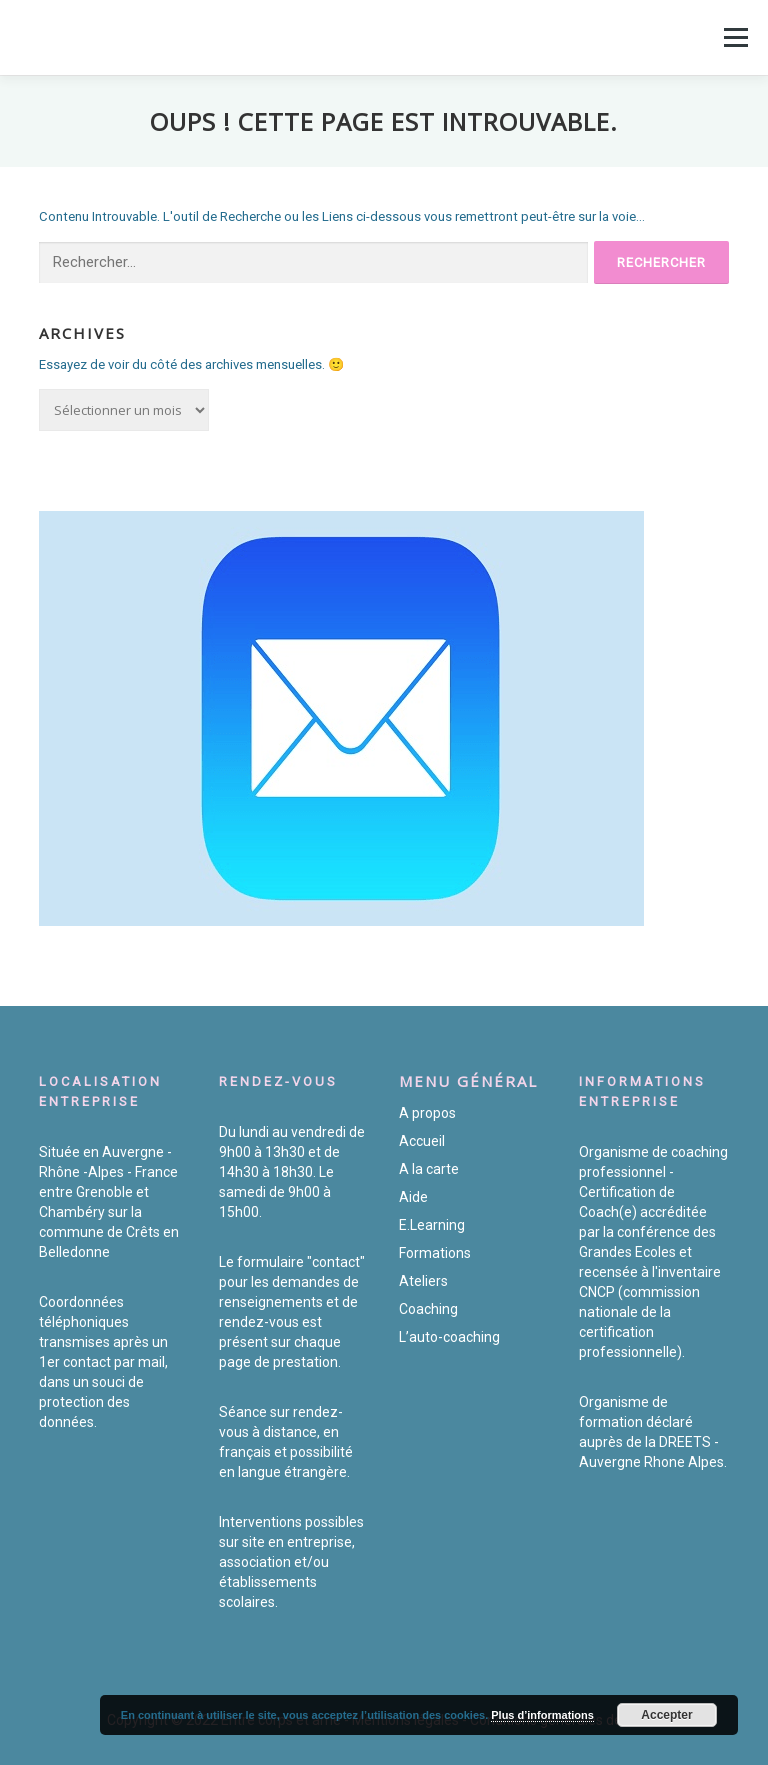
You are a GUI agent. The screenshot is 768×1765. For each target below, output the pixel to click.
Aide (413, 1197)
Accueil (422, 1141)
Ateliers (423, 1281)
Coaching (428, 1309)
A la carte (429, 1169)
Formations (435, 1253)
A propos (427, 1113)
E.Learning (432, 1225)
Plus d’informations (542, 1715)
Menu (734, 37)
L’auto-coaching (449, 1337)
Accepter (666, 1715)
